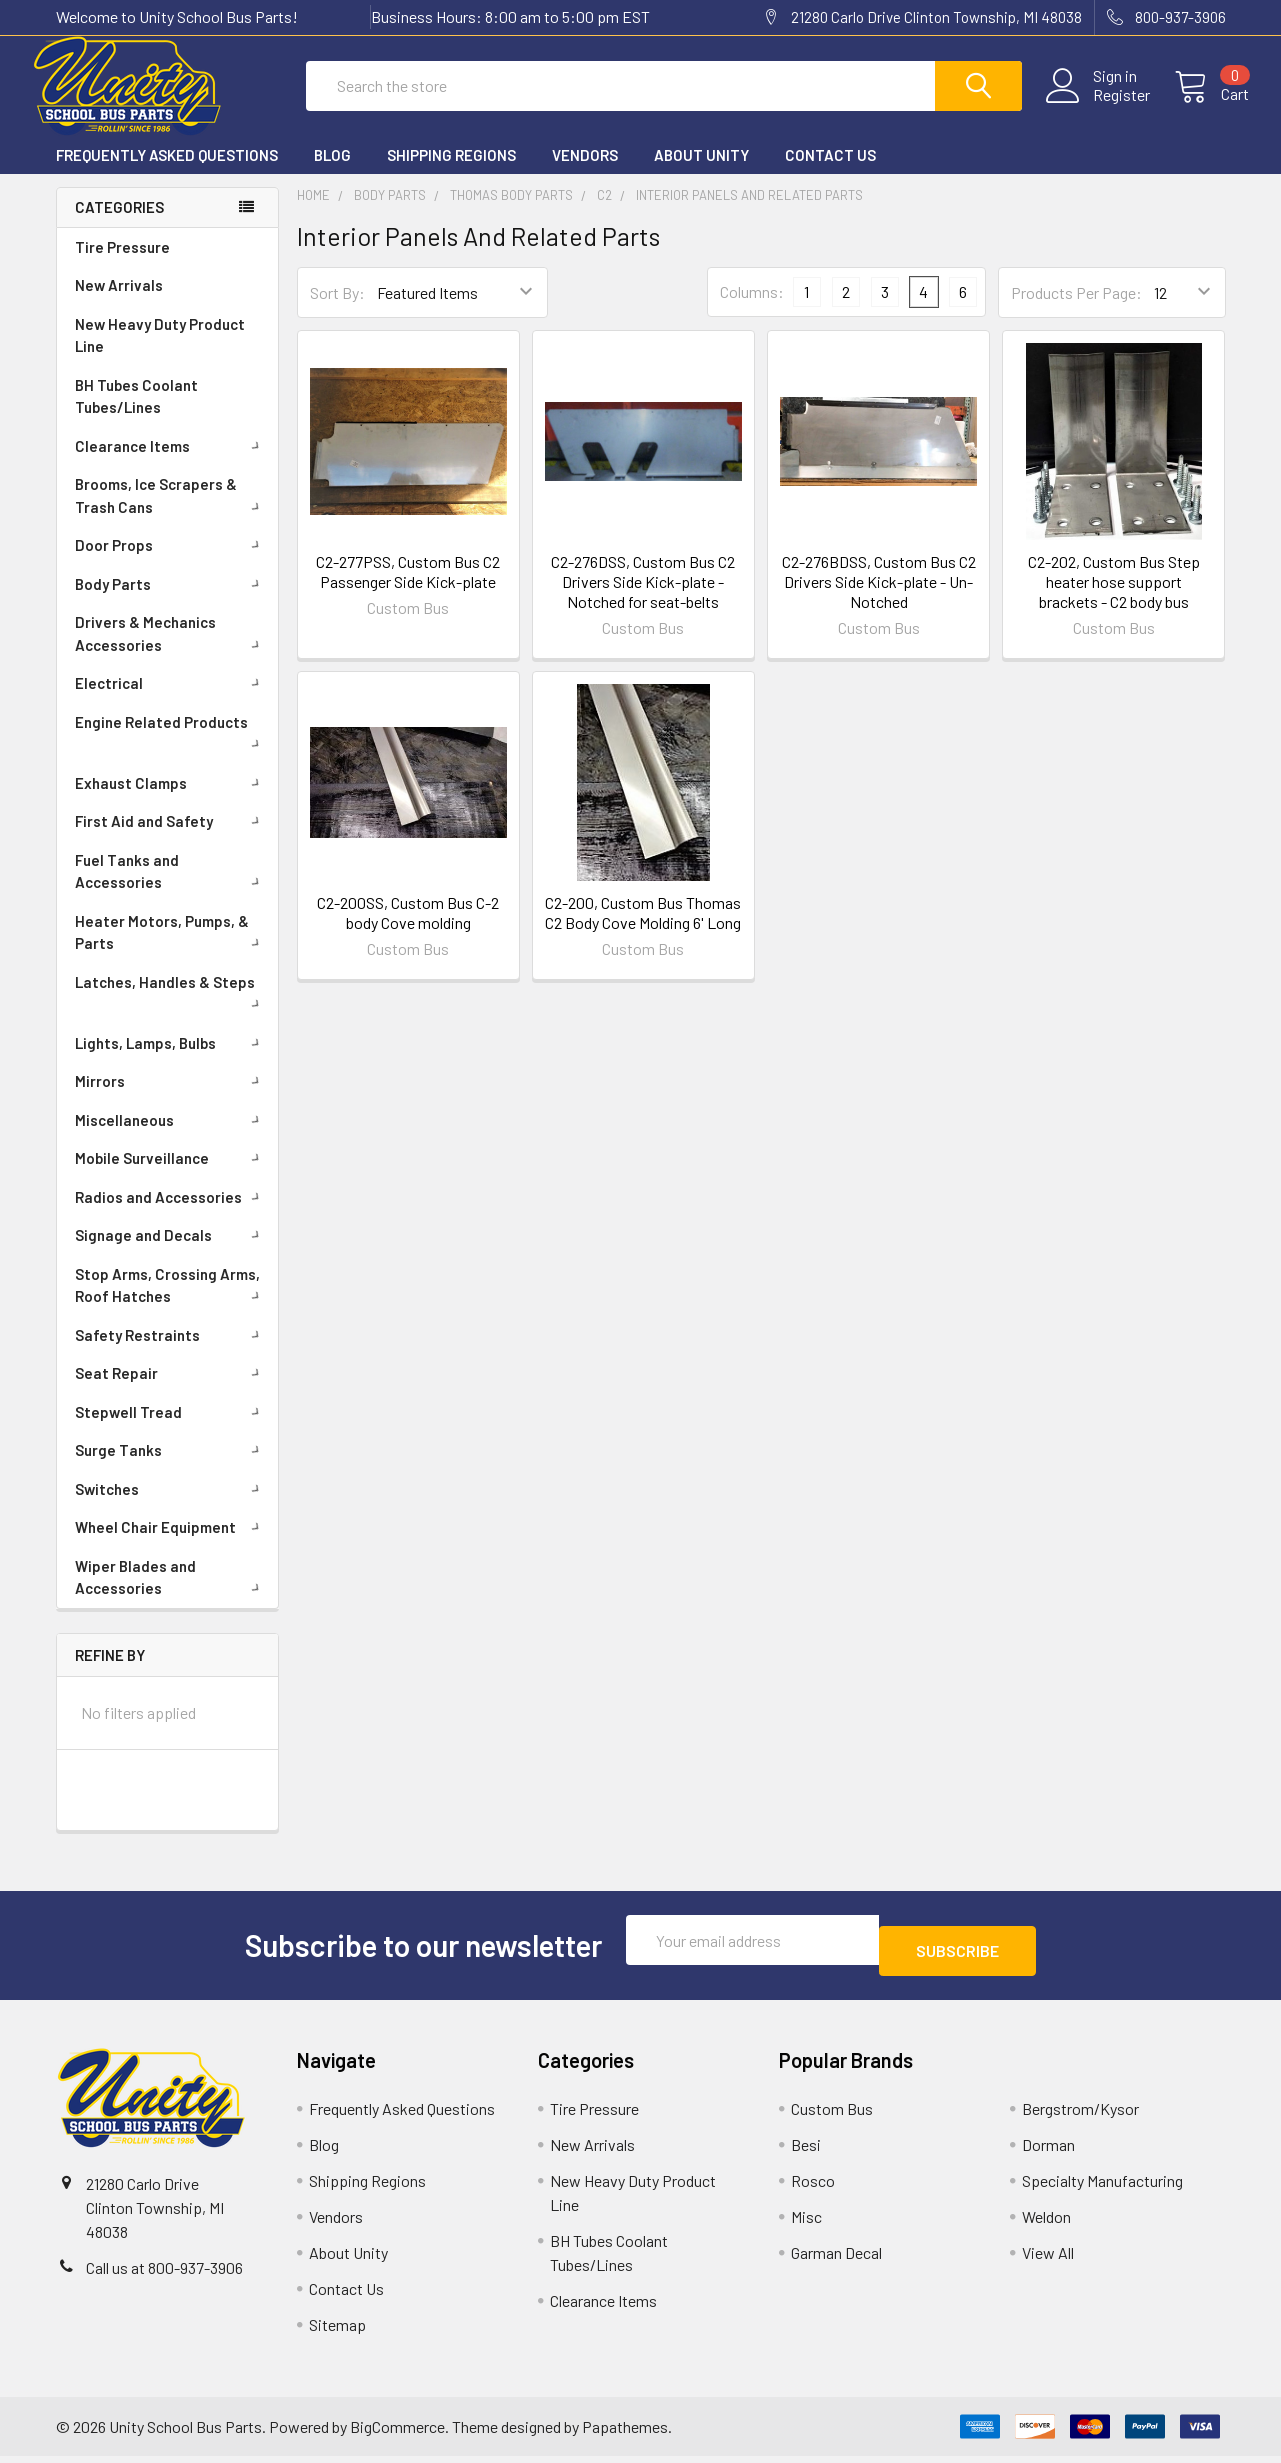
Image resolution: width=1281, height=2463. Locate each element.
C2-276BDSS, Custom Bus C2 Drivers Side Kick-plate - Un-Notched (879, 599)
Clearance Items (171, 464)
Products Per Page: (1076, 310)
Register (1098, 107)
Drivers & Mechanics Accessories (171, 651)
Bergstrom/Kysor (1080, 2115)
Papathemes (625, 2433)
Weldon (1046, 2223)
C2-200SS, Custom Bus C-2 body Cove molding (408, 930)
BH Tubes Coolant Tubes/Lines (136, 414)
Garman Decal (836, 2259)
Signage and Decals (171, 1253)
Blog (332, 173)
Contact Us (830, 173)
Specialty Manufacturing (1102, 2187)
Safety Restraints (171, 1353)
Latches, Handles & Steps (171, 1009)
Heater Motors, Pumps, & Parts (171, 950)
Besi (806, 2151)
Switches (171, 1507)
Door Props (171, 563)
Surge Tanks (171, 1468)
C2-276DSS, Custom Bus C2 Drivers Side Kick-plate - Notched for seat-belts (643, 599)
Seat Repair (171, 1391)
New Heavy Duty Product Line (160, 353)
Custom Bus (832, 2115)
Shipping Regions (451, 173)
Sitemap (337, 2331)
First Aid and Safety (171, 839)
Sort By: (337, 310)
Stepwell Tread (171, 1430)
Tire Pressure (122, 265)
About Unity (701, 173)
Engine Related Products (171, 749)
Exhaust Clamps (171, 801)
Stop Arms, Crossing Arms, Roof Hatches (171, 1303)
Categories (119, 225)
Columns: (752, 309)
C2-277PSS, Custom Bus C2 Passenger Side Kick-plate (408, 589)
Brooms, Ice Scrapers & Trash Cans (171, 513)
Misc (806, 2223)
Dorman (1048, 2151)
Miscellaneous (171, 1138)
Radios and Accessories (171, 1215)
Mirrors (171, 1099)
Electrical (171, 701)
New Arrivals (119, 303)
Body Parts (171, 602)
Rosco (813, 2187)
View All (1048, 2259)
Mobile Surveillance (171, 1176)
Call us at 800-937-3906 (164, 2274)
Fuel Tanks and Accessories (171, 889)
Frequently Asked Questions (167, 173)
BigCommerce (397, 2433)
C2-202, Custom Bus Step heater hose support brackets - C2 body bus (1114, 599)
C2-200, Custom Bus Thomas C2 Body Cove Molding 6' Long (643, 930)
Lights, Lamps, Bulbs (171, 1061)
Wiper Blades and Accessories (171, 1595)
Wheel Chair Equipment (171, 1545)
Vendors (585, 173)
